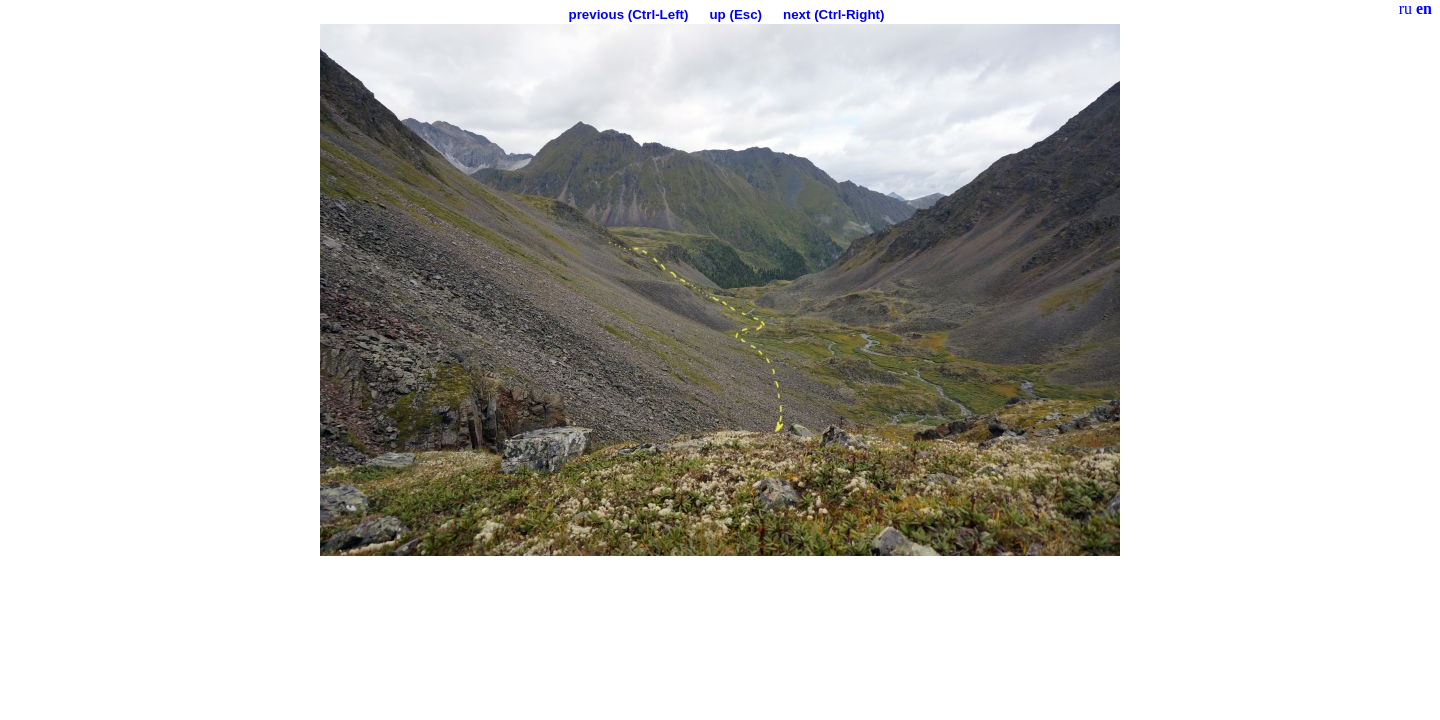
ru (1405, 8)
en (1424, 8)
